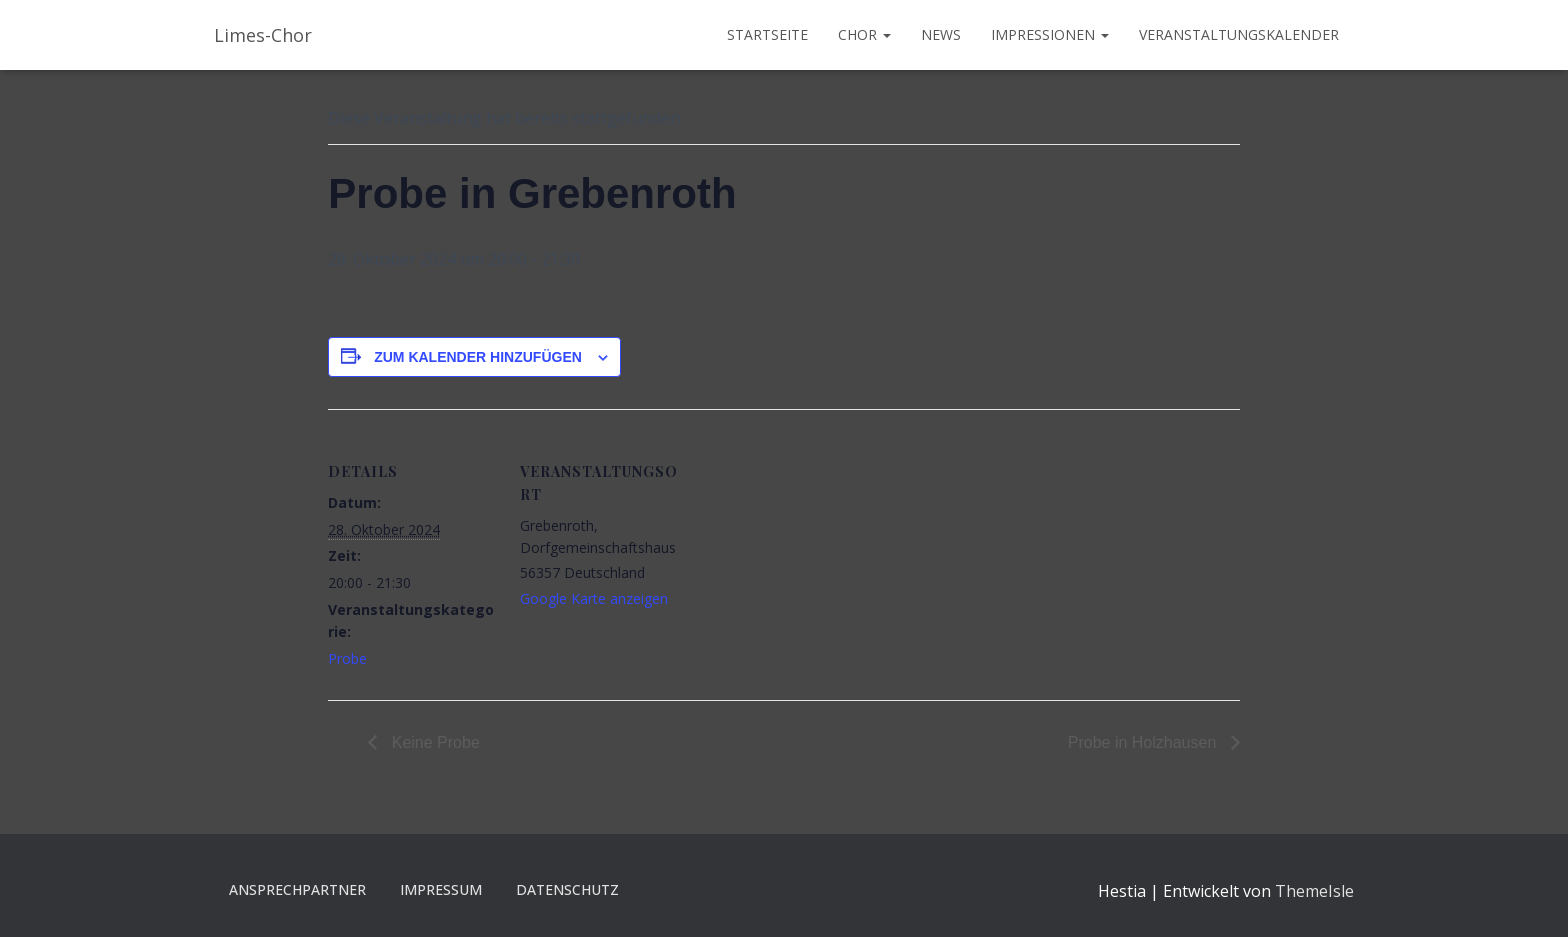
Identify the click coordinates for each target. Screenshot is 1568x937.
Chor (864, 34)
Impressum (441, 889)
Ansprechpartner (297, 889)
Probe (347, 658)
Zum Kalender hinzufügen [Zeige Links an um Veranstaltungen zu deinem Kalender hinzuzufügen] (478, 357)
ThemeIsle (1314, 891)
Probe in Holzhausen (1144, 742)
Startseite (767, 34)
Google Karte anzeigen (594, 598)
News (941, 34)
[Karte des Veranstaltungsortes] (817, 547)
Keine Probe (433, 742)
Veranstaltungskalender (1239, 34)
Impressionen (1050, 34)
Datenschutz (567, 889)
